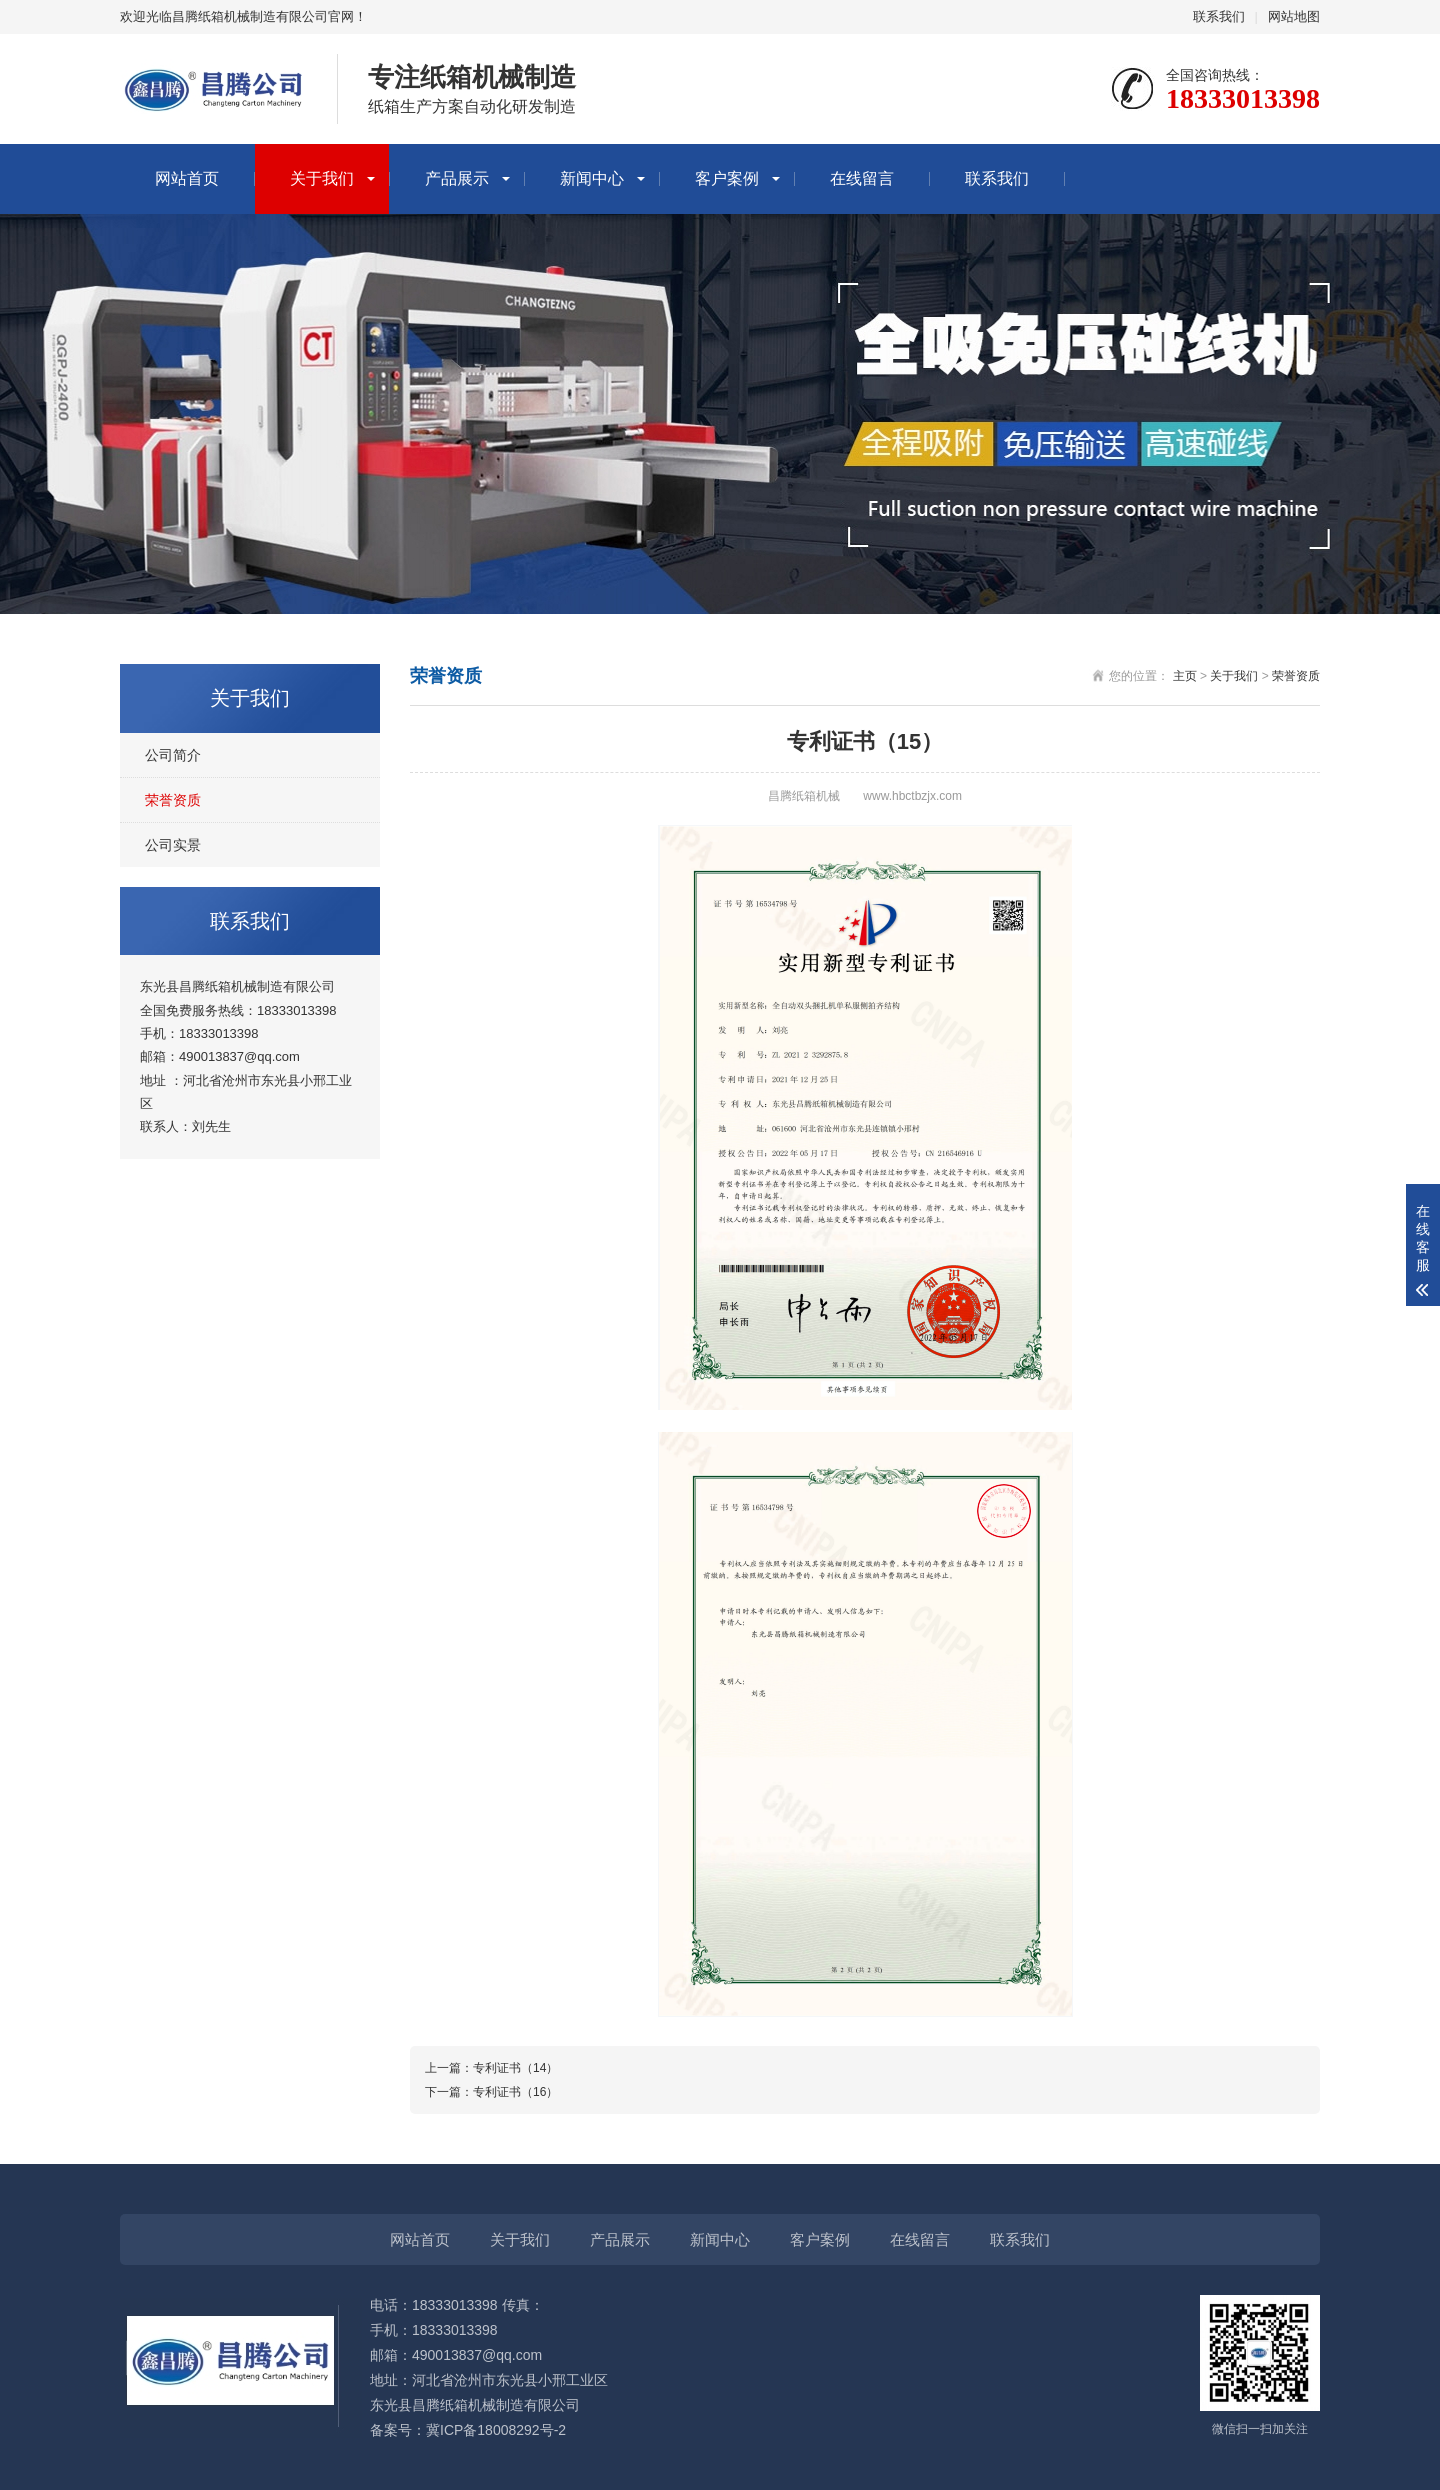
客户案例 (727, 178)
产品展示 (457, 178)
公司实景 (173, 845)
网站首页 (187, 178)
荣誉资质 (173, 800)
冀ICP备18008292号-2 (496, 2430)
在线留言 (862, 178)
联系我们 (1219, 16)
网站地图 (1294, 16)
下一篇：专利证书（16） (491, 2092)
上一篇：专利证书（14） (491, 2068)
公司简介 (173, 755)
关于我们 (322, 178)
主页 (1185, 676)
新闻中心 (592, 178)
